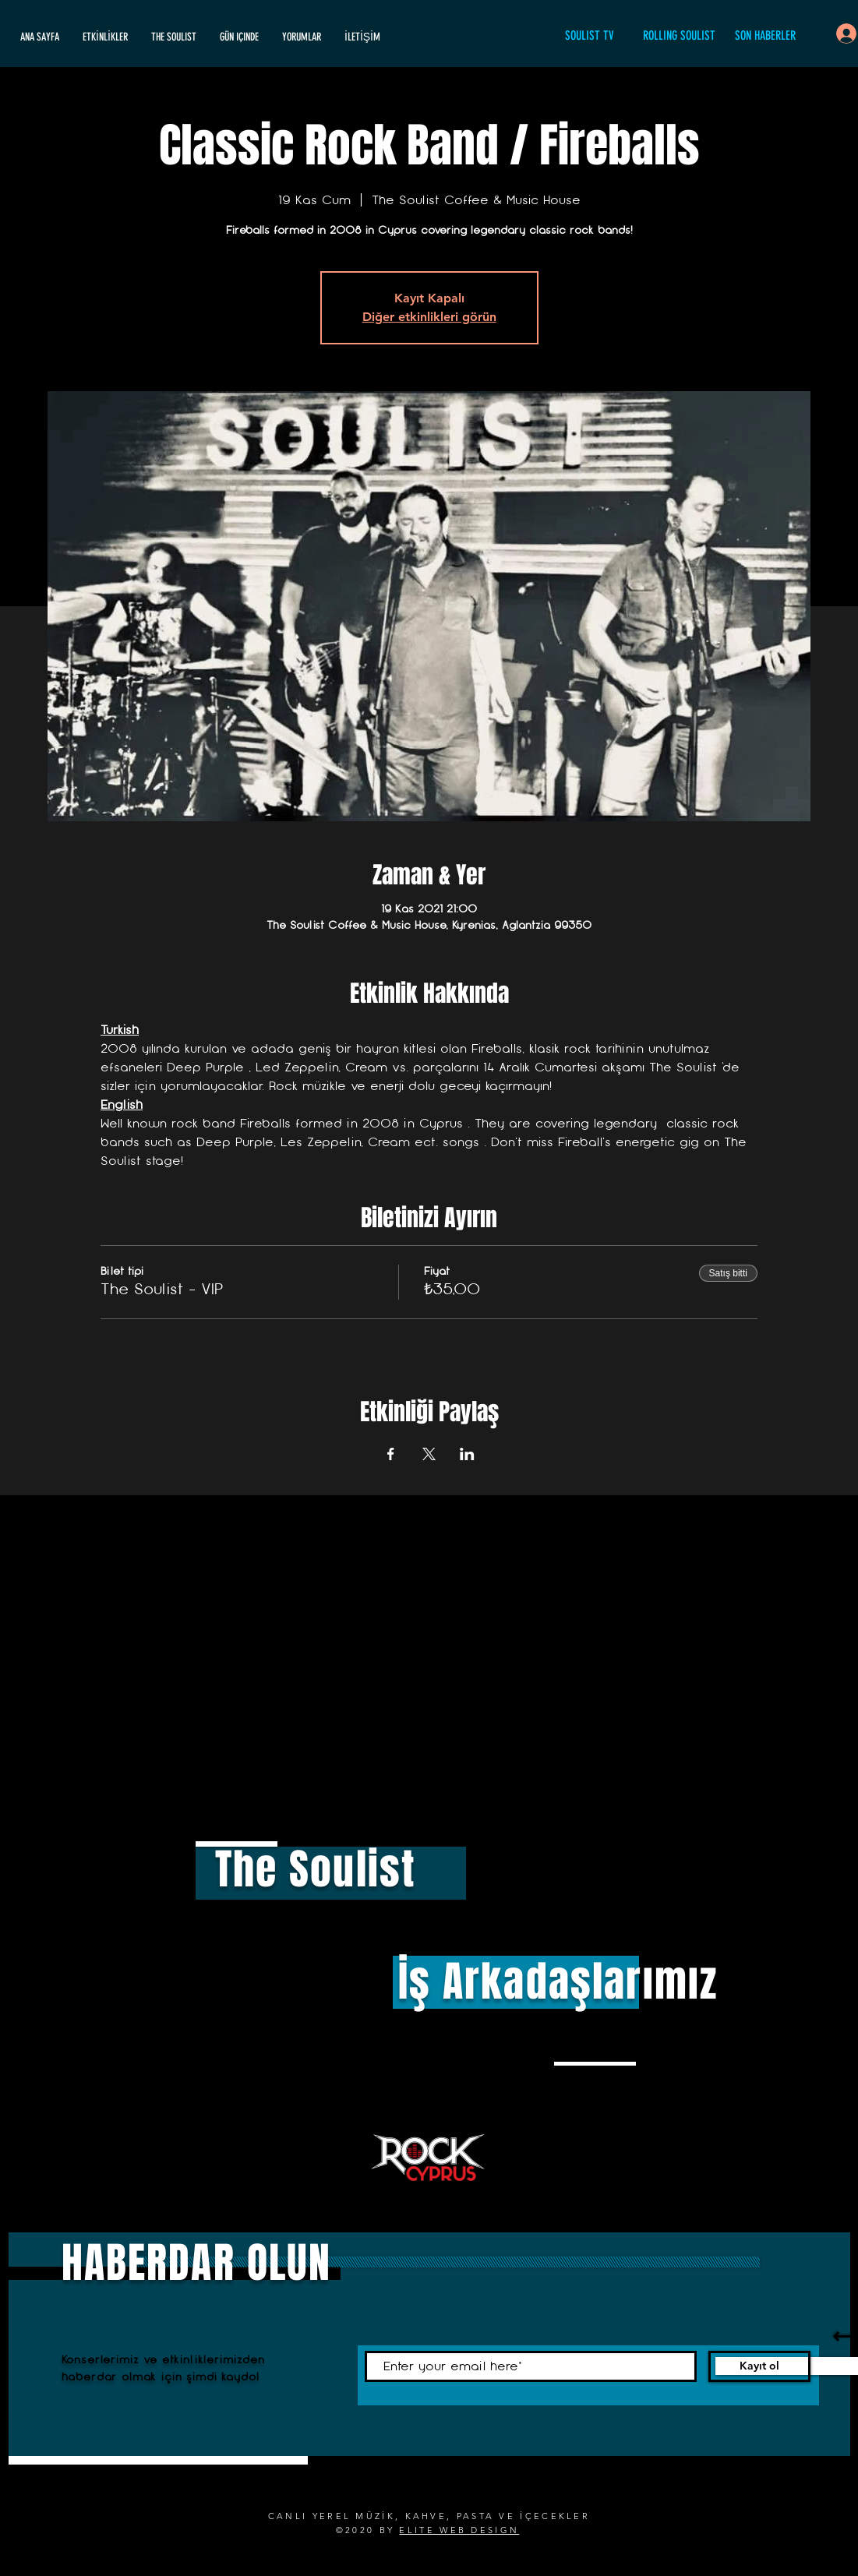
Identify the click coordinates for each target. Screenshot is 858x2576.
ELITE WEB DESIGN (459, 2530)
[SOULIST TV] (590, 36)
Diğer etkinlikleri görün (429, 316)
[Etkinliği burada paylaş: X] (429, 1454)
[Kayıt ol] (759, 2366)
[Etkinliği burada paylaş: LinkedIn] (467, 1454)
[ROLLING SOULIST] (679, 36)
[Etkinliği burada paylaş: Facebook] (390, 1454)
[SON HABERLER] (765, 36)
